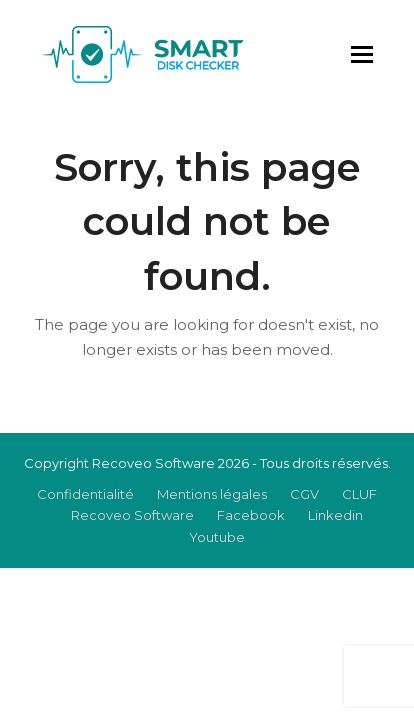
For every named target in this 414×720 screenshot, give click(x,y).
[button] (362, 55)
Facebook (251, 515)
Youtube (217, 537)
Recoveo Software (132, 515)
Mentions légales (212, 494)
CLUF (359, 494)
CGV (304, 494)
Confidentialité (85, 494)
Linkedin (335, 515)
